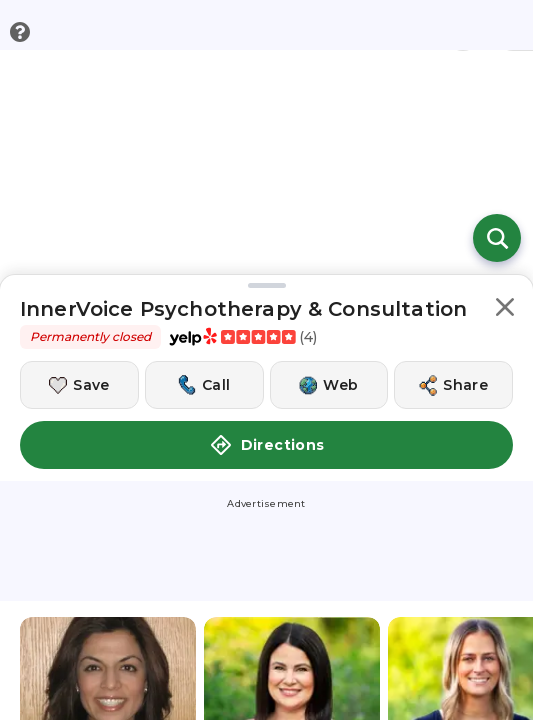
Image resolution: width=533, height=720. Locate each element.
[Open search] (497, 238)
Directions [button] (267, 445)
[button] (505, 310)
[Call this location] (204, 385)
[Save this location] (79, 385)
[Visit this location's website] (329, 385)
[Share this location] (453, 385)
